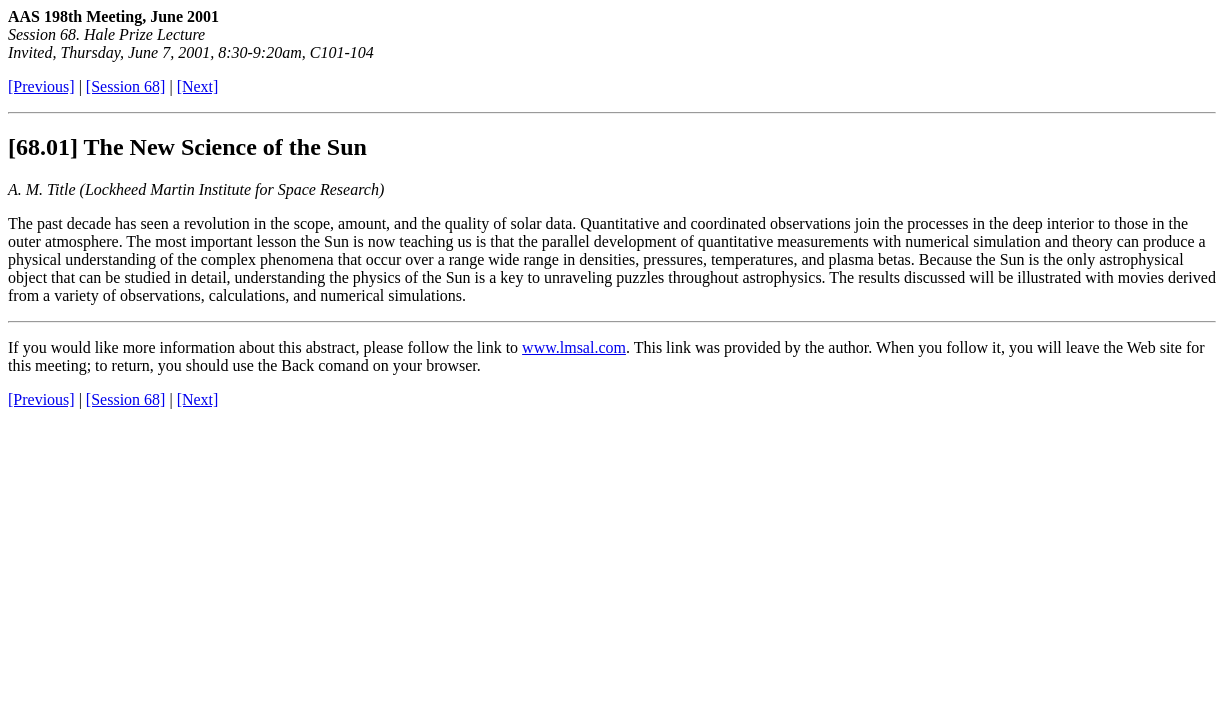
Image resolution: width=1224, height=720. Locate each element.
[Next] (198, 86)
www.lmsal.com (574, 347)
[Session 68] (126, 86)
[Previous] (41, 86)
